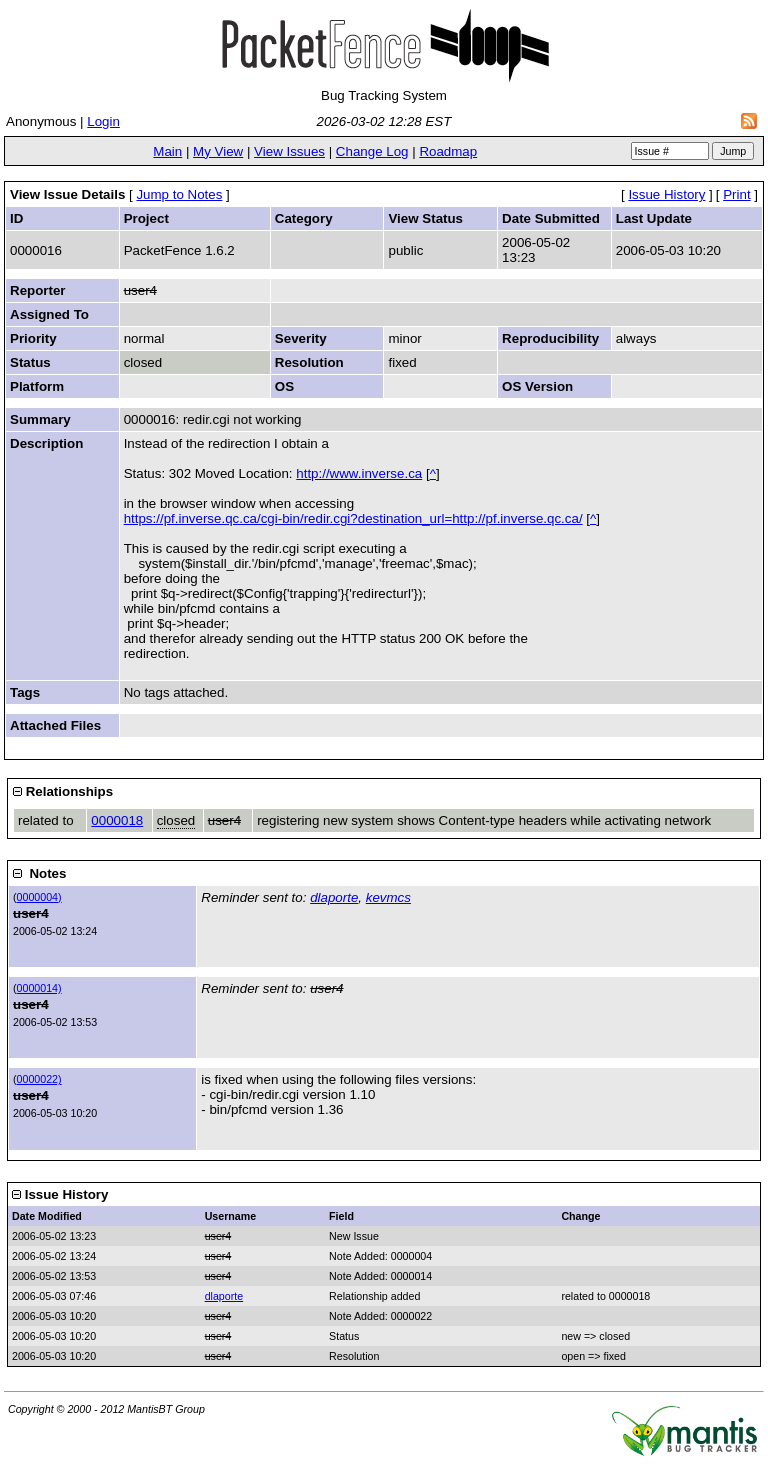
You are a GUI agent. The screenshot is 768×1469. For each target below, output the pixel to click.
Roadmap (448, 151)
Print (736, 194)
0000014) (39, 988)
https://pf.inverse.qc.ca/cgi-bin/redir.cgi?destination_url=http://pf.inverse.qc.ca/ (353, 518)
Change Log (372, 151)
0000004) (39, 897)
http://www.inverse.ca (359, 473)
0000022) (39, 1079)
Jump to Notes (179, 194)
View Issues (289, 151)
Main (167, 151)
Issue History (666, 194)
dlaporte (334, 897)
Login (103, 121)
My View (218, 151)
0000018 (117, 820)
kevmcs (388, 897)
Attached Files (55, 725)
